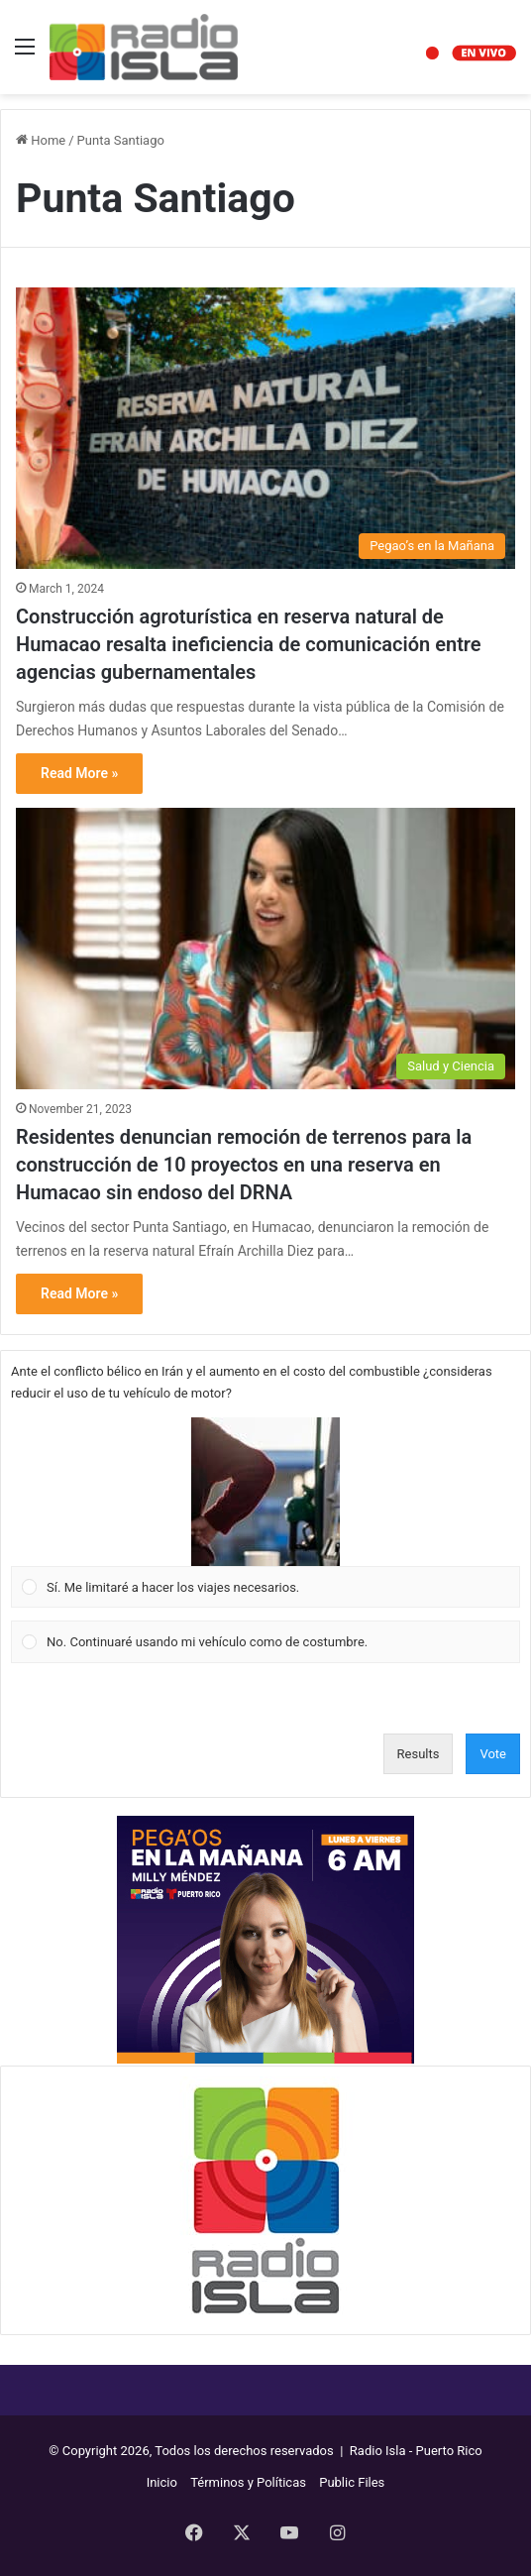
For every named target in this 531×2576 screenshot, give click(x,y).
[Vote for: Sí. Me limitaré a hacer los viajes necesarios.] (266, 1512)
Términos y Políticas (248, 2482)
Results (418, 1753)
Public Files (351, 2482)
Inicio (162, 2482)
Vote (492, 1753)
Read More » (79, 773)
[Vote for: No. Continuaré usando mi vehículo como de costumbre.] (266, 1642)
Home (40, 140)
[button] (265, 1491)
